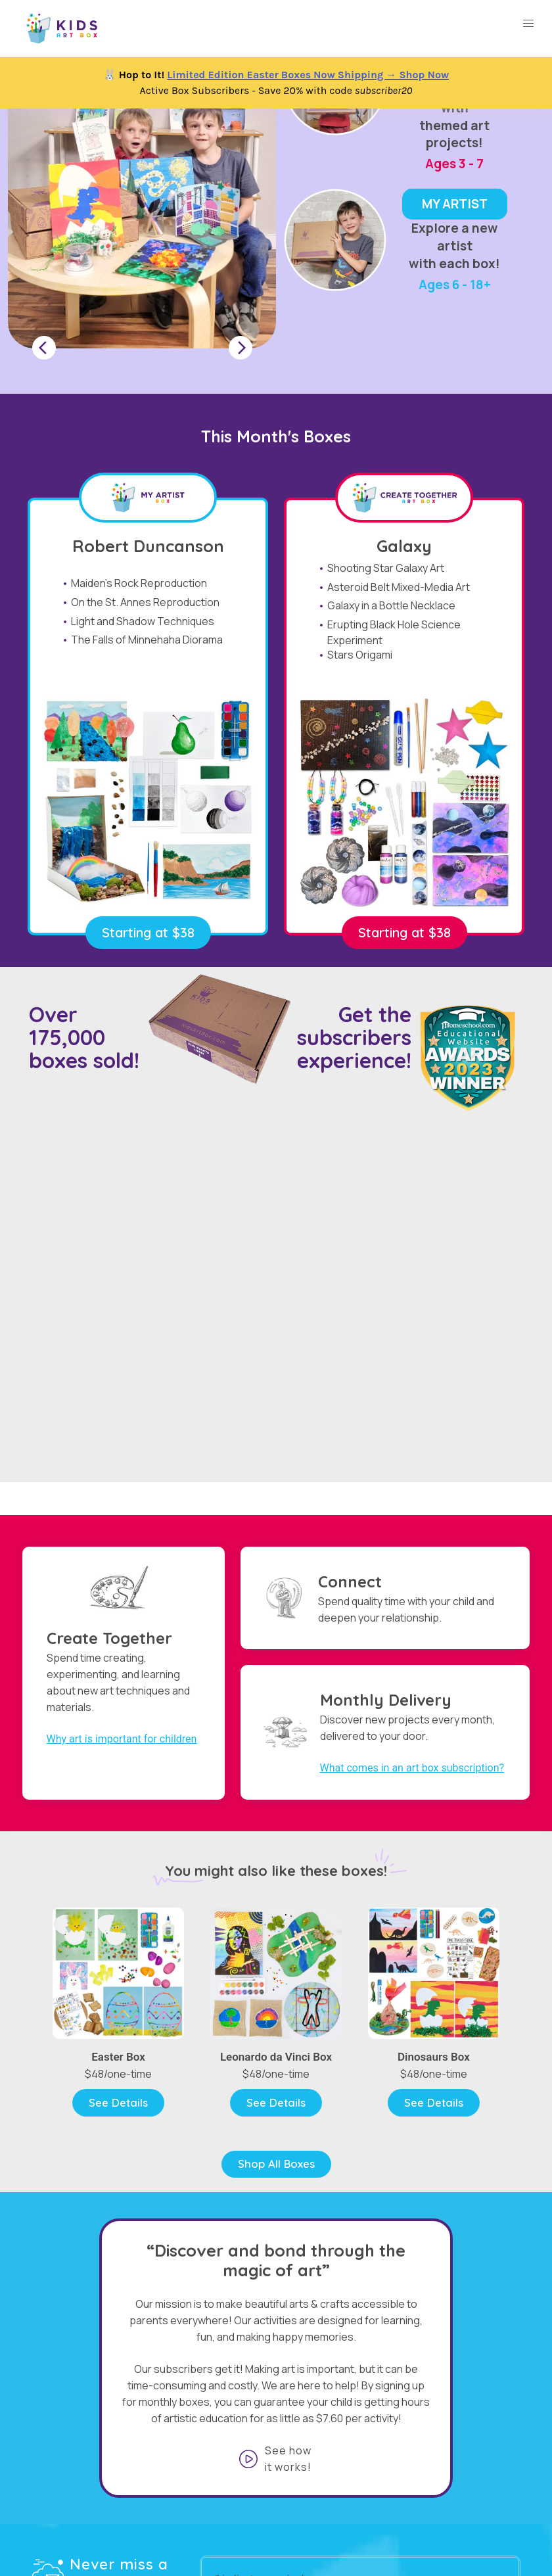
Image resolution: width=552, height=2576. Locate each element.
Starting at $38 (148, 932)
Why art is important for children (122, 1739)
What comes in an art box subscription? (412, 1768)
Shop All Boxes (276, 2164)
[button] (528, 24)
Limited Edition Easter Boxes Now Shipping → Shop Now (308, 74)
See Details (118, 2102)
